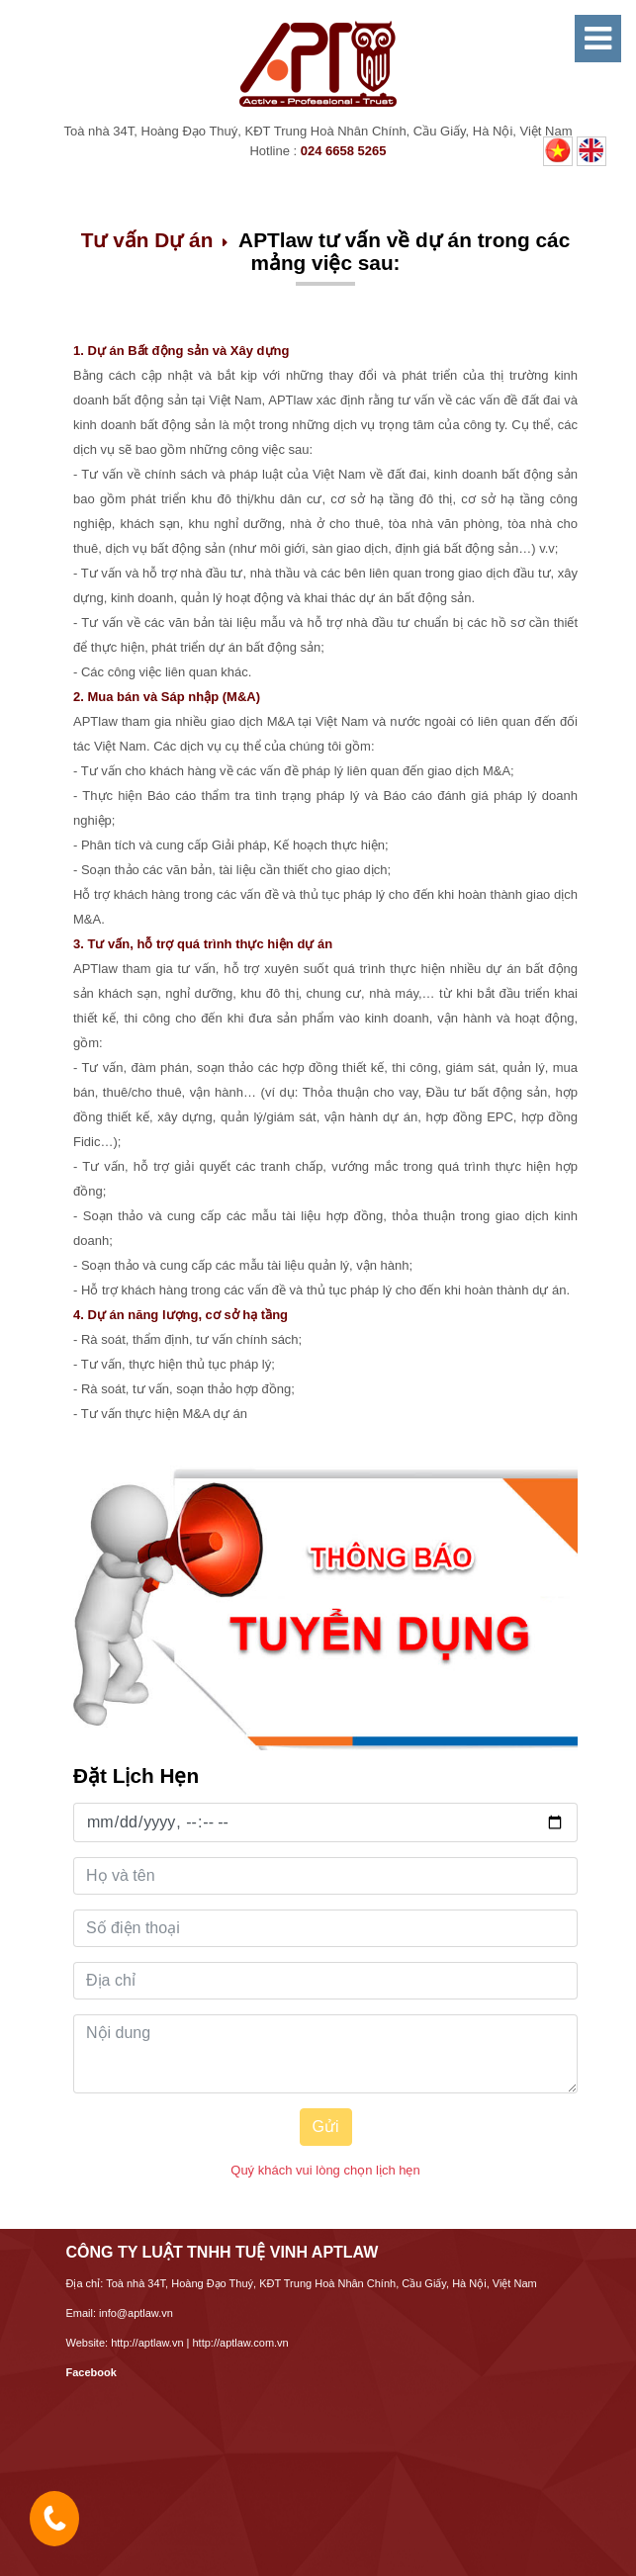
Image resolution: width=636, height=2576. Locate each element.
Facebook (91, 2372)
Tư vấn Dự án (147, 239)
